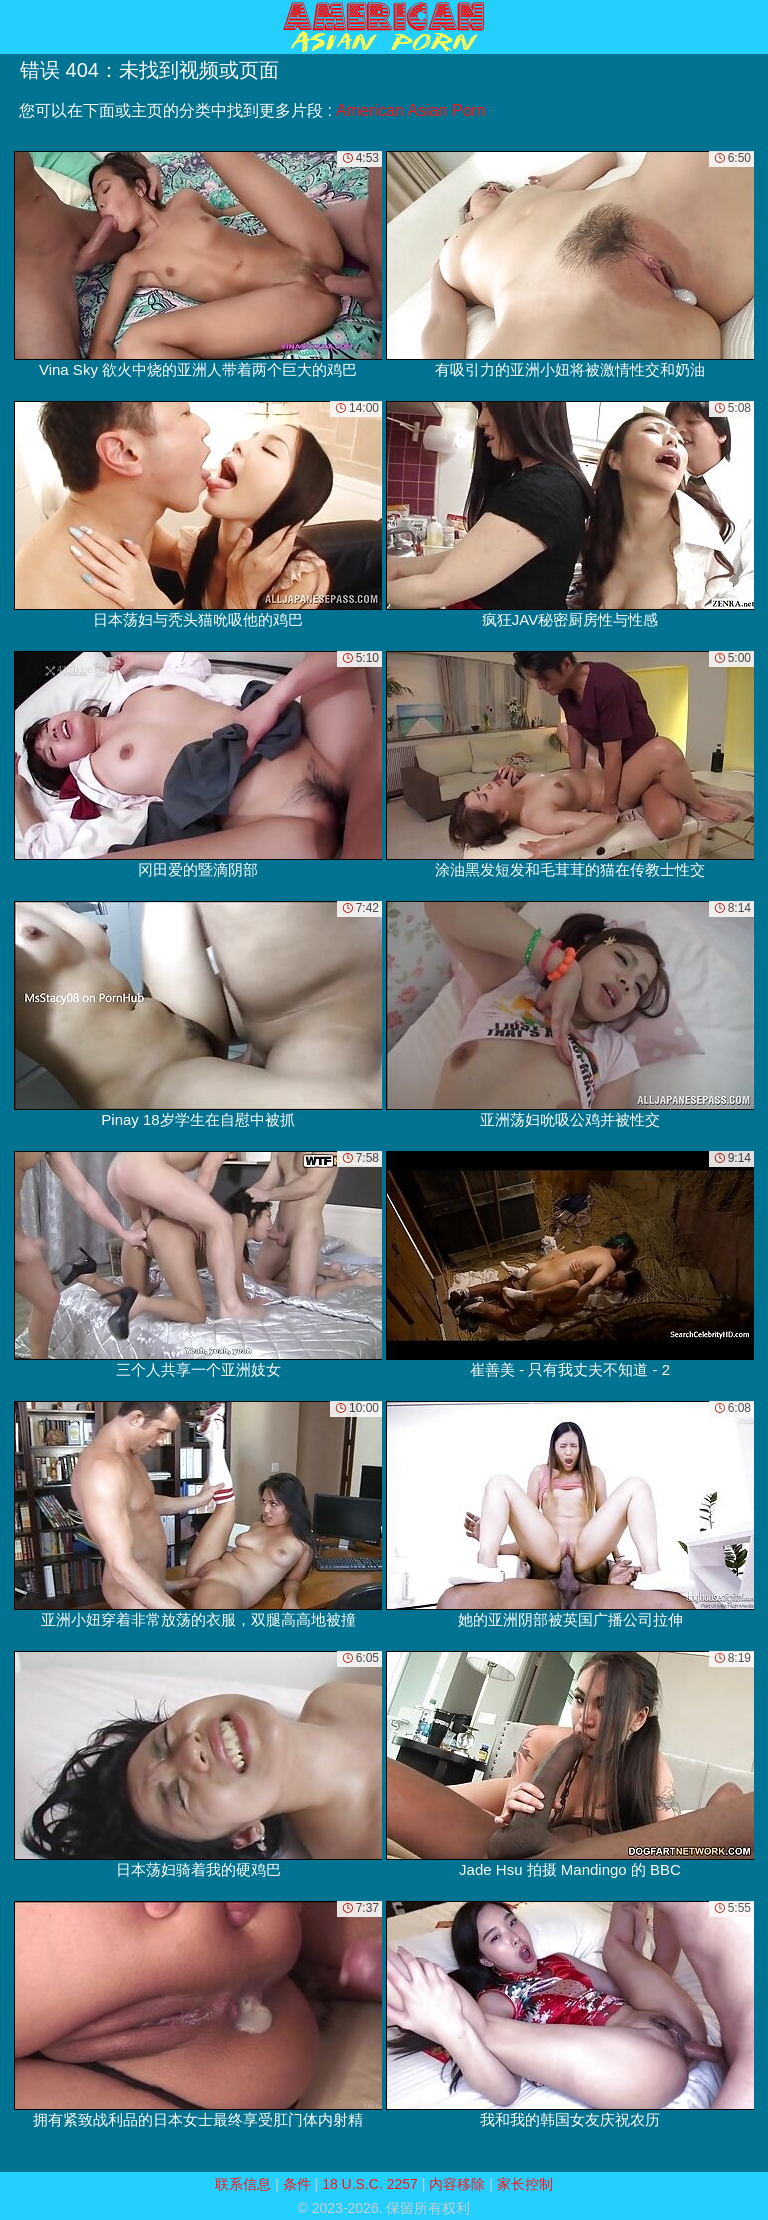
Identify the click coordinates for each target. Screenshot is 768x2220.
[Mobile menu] (18, 27)
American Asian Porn (410, 110)
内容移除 (457, 2184)
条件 (297, 2184)
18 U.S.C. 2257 (370, 2184)
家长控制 (525, 2184)
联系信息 (243, 2184)
